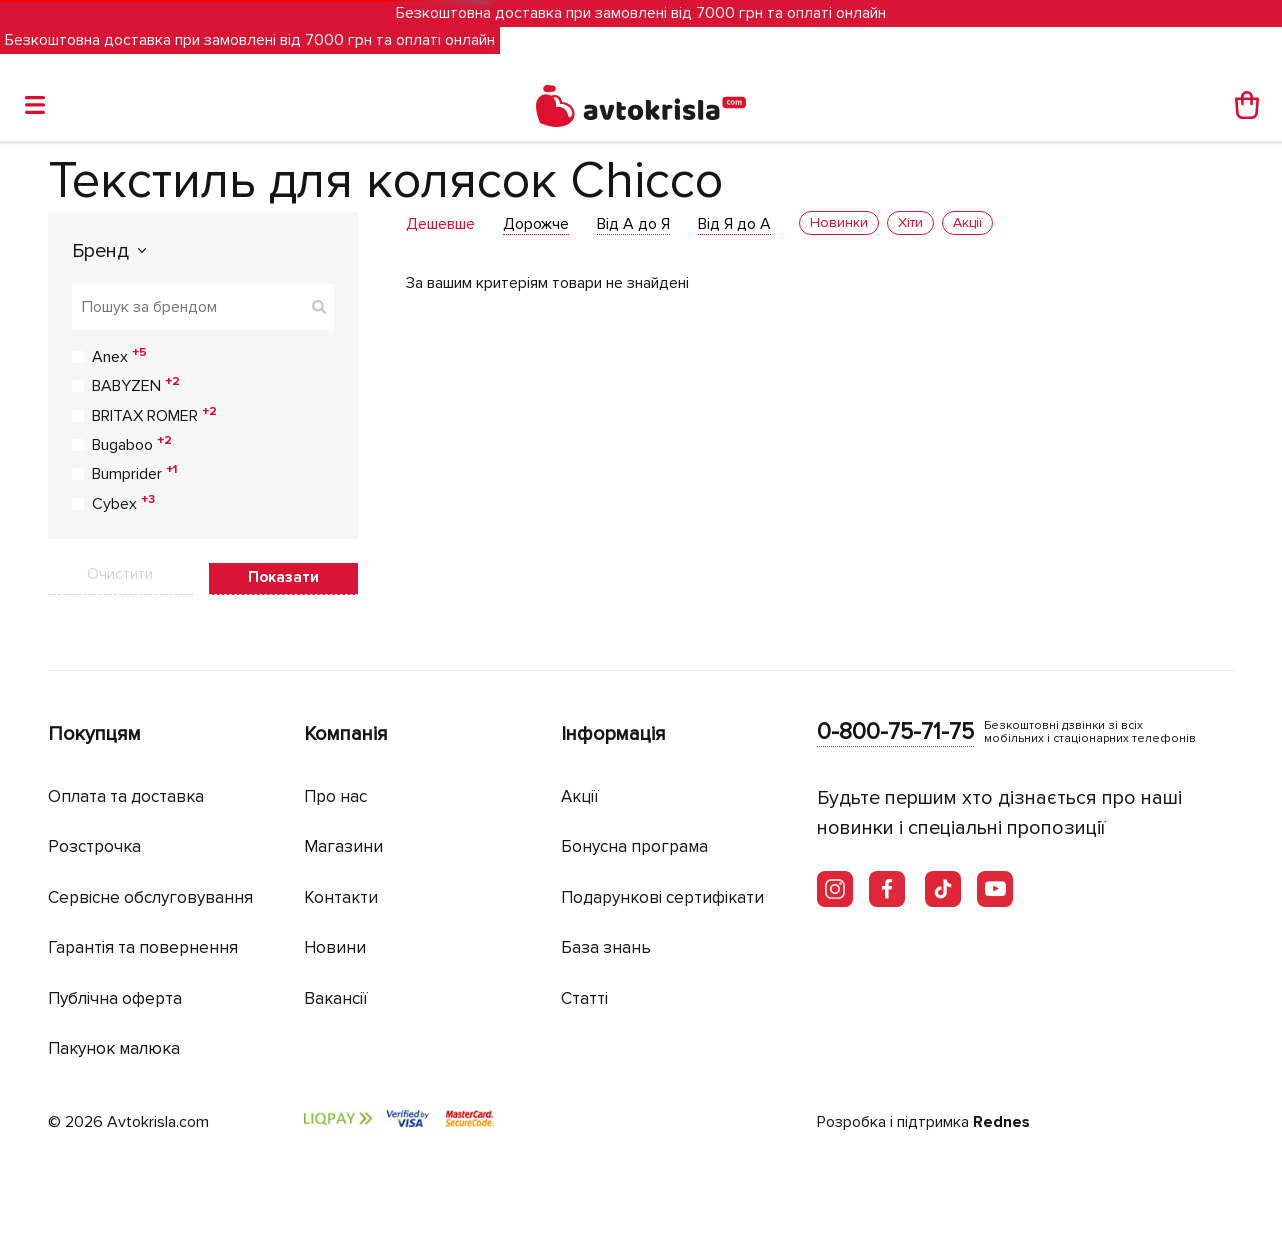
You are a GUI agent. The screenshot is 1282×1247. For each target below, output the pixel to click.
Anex (119, 356)
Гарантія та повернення (143, 947)
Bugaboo (132, 444)
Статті (584, 998)
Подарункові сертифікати (662, 897)
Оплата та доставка (126, 796)
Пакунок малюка (114, 1048)
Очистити (120, 574)
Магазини (343, 846)
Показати (283, 577)
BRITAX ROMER (154, 415)
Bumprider (134, 473)
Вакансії (336, 998)
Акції (580, 796)
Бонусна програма (634, 846)
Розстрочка (94, 846)
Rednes (1001, 1122)
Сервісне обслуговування (150, 897)
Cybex (123, 503)
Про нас (335, 796)
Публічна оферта (115, 998)
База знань (606, 947)
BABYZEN (136, 385)
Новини (335, 947)
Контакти (341, 897)
